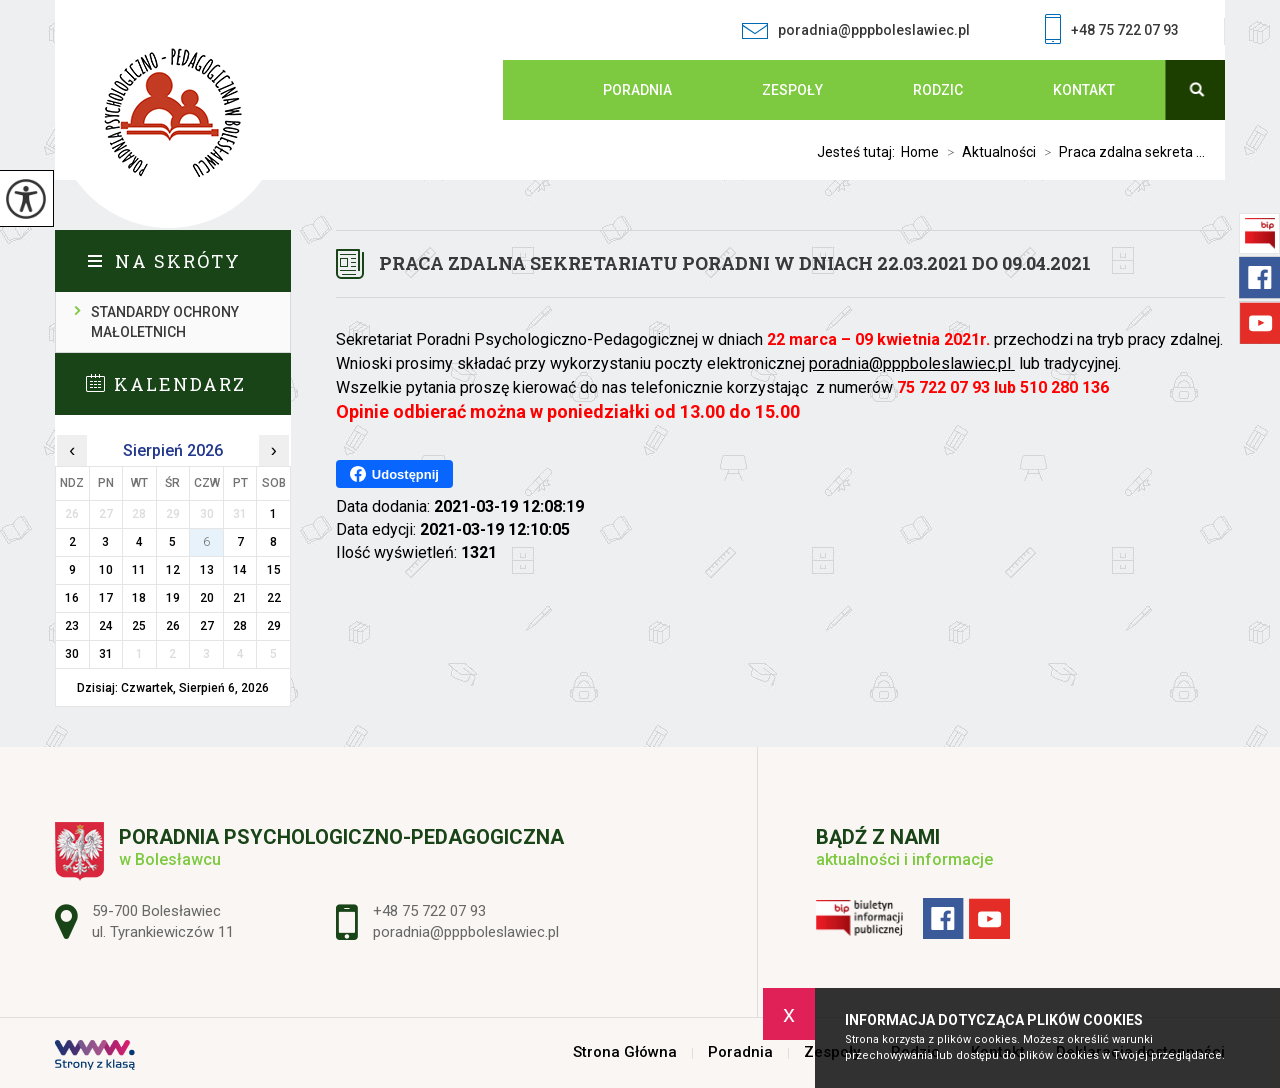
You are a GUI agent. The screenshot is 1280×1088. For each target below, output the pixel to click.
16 (72, 598)
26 (173, 626)
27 (207, 626)
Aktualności (987, 152)
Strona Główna (543, 90)
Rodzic (938, 90)
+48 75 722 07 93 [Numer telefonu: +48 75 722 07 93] (429, 911)
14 (240, 570)
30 (72, 654)
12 (173, 570)
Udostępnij (394, 474)
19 (173, 598)
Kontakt (1084, 90)
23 (72, 626)
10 (106, 570)
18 (139, 598)
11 (139, 570)
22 (274, 598)
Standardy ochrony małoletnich (165, 322)
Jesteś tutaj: (859, 152)
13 (207, 570)
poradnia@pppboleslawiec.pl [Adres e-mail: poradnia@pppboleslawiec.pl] (466, 932)
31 (106, 654)
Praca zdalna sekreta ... (1120, 152)
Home (920, 152)
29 (274, 626)
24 (106, 626)
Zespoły (792, 90)
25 (139, 626)
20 (207, 598)
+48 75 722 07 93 (1112, 31)
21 (240, 598)
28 (240, 626)
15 (274, 570)
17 (106, 598)
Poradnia (637, 90)
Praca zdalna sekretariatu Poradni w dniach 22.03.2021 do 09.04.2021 (735, 263)
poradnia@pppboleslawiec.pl (855, 30)
